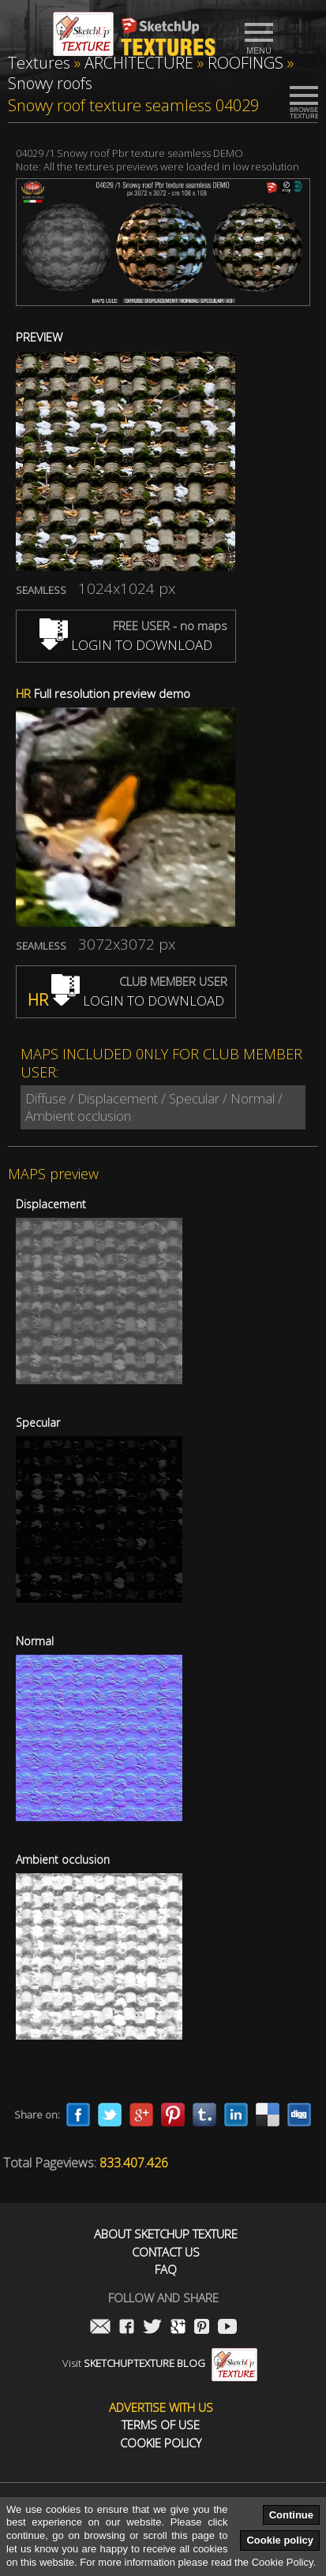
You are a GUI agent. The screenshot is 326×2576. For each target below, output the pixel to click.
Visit (159, 2363)
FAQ (166, 2269)
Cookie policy (279, 2540)
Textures (39, 62)
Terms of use (161, 2424)
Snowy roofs (50, 83)
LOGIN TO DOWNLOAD (125, 645)
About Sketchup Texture (166, 2234)
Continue (291, 2515)
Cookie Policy (160, 2443)
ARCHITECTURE (138, 62)
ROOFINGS (245, 62)
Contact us (166, 2252)
